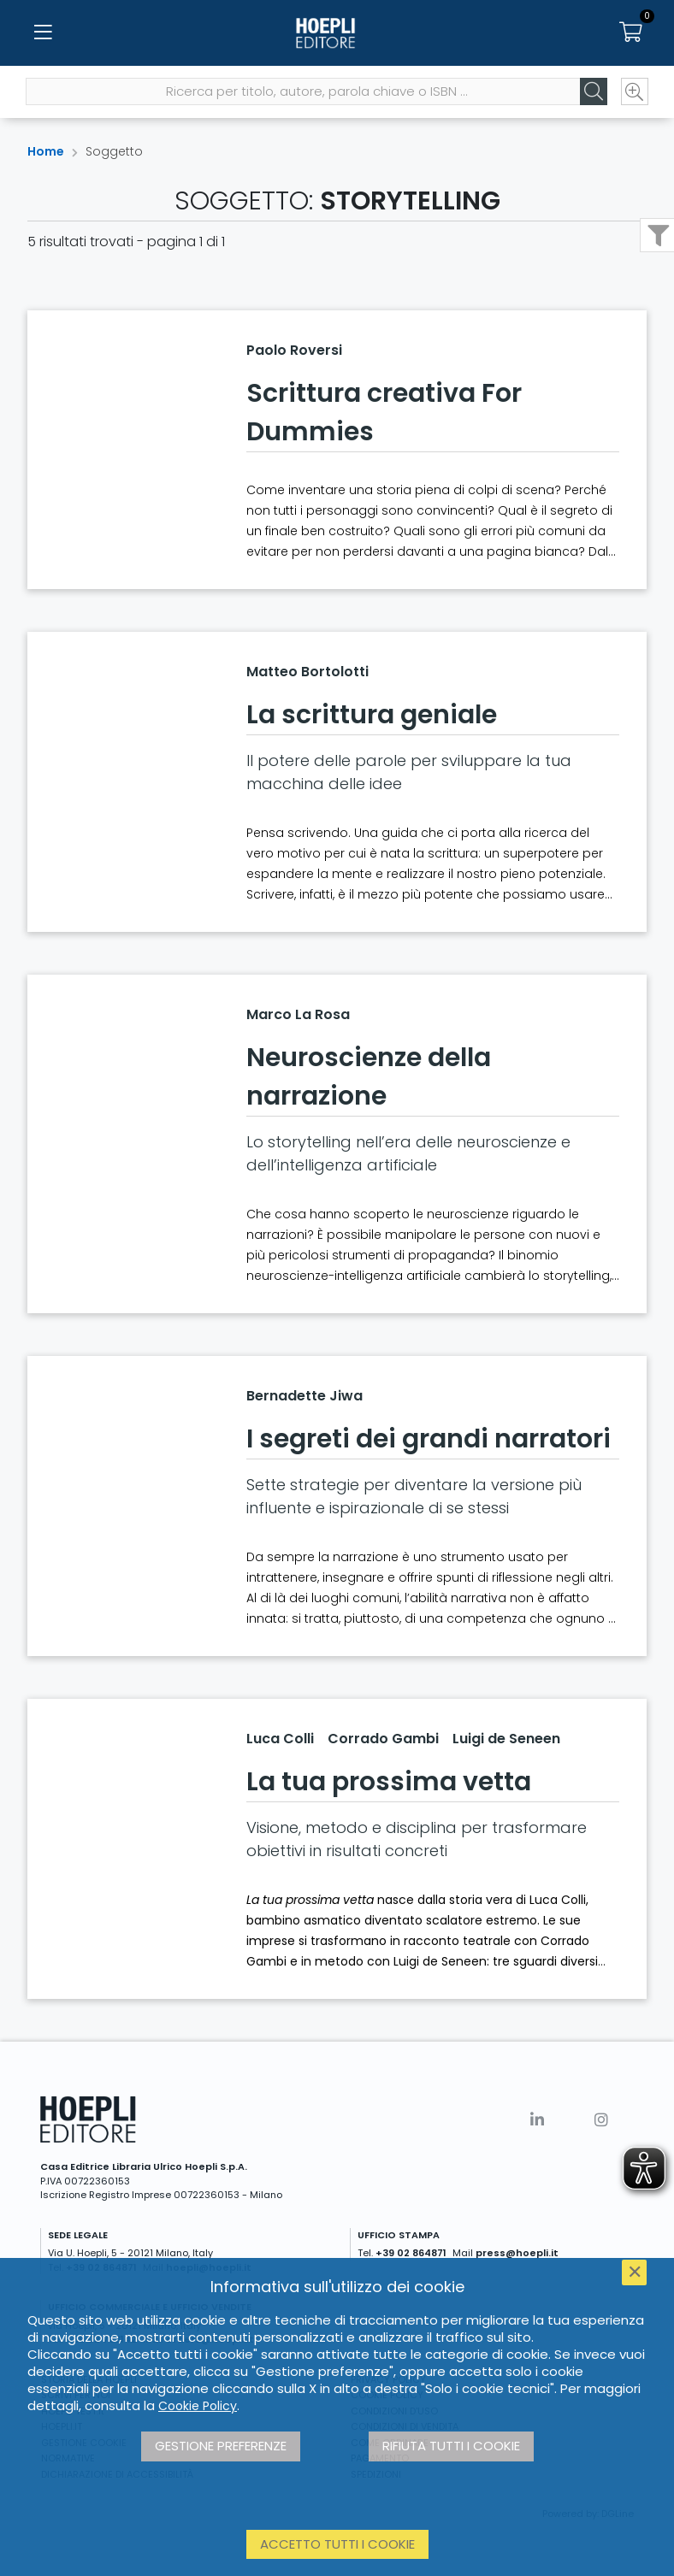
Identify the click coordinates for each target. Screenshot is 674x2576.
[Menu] (42, 34)
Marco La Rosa (298, 1014)
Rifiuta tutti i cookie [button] (451, 2446)
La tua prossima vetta (388, 1782)
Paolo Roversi (294, 350)
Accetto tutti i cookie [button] (337, 2544)
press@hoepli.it (517, 2253)
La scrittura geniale (371, 715)
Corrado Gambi (383, 1738)
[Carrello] (631, 34)
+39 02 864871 (410, 2253)
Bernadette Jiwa (304, 1396)
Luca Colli (280, 1738)
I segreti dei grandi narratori (428, 1439)
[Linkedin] (537, 2120)
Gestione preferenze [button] (221, 2446)
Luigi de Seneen (506, 1738)
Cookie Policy (197, 2405)
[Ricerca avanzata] (633, 95)
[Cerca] (592, 95)
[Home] (336, 34)
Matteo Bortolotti (307, 671)
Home (45, 151)
